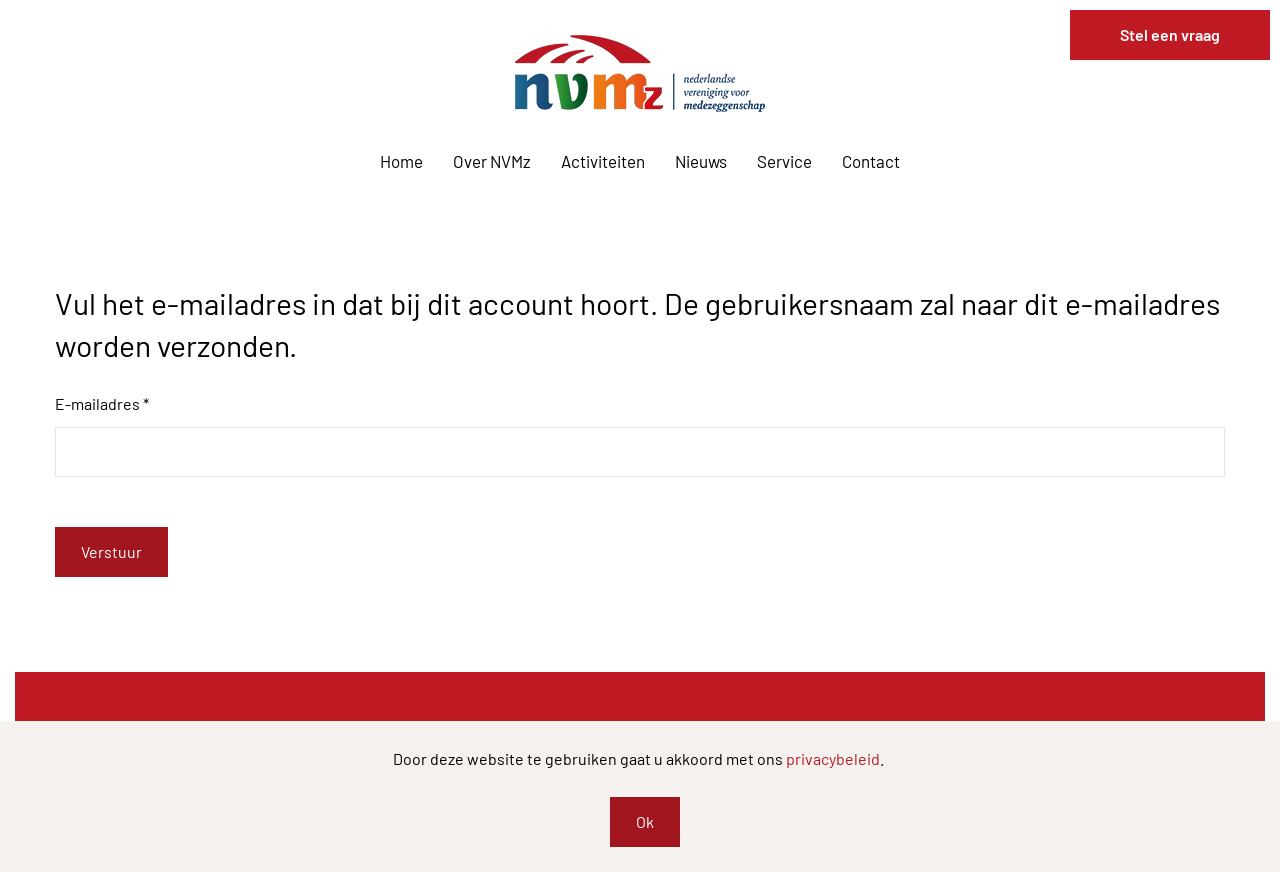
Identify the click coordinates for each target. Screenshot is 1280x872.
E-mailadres (102, 403)
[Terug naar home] (640, 73)
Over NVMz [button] (492, 161)
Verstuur (111, 551)
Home (401, 161)
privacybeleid (833, 758)
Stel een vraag (1170, 34)
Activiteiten (603, 161)
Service (784, 161)
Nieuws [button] (701, 161)
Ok (645, 821)
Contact (871, 161)
